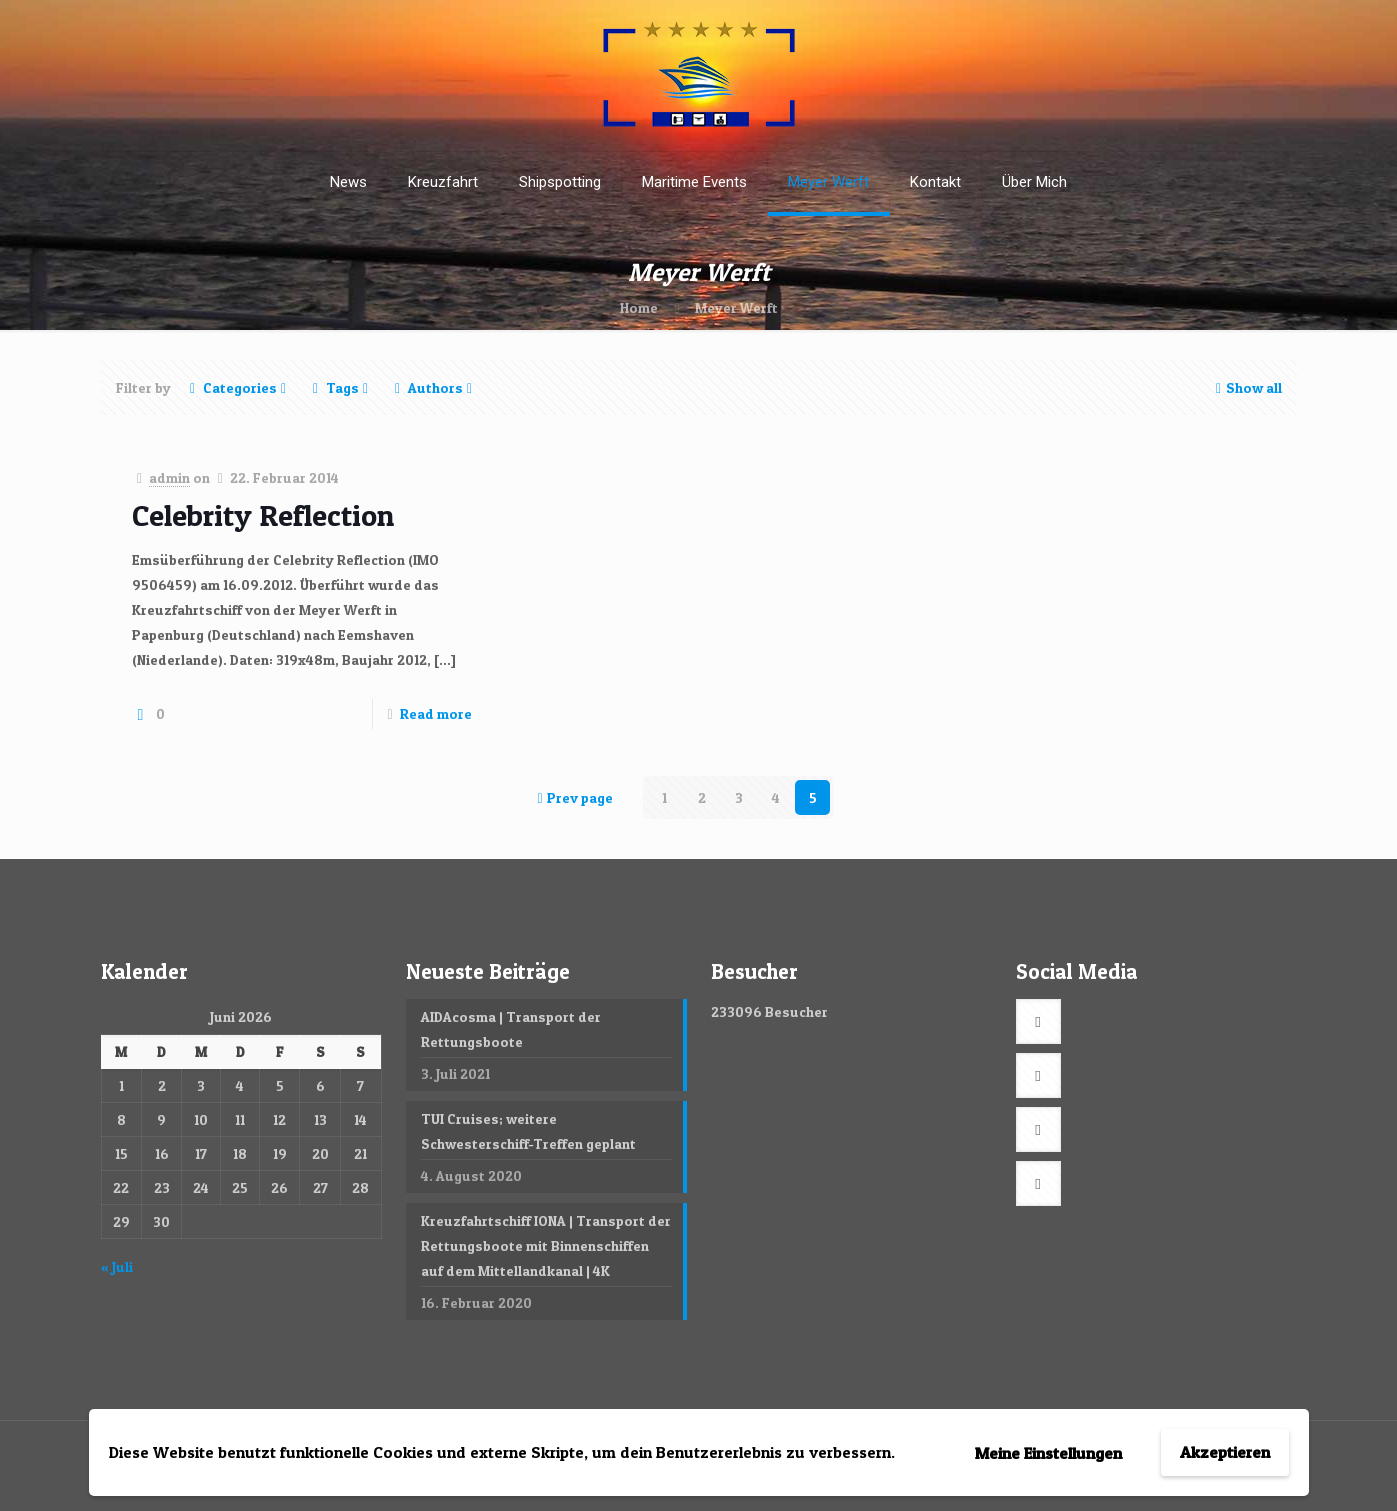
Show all (1247, 387)
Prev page (573, 797)
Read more (436, 713)
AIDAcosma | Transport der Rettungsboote (511, 1029)
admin (169, 477)
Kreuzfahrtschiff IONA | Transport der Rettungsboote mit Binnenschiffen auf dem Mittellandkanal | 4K (546, 1245)
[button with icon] (1038, 1021)
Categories (238, 387)
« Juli (117, 1266)
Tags (341, 387)
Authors (434, 387)
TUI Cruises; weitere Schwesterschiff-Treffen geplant (528, 1131)
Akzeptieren (1225, 1452)
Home (639, 307)
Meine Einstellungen (1048, 1453)
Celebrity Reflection (263, 515)
